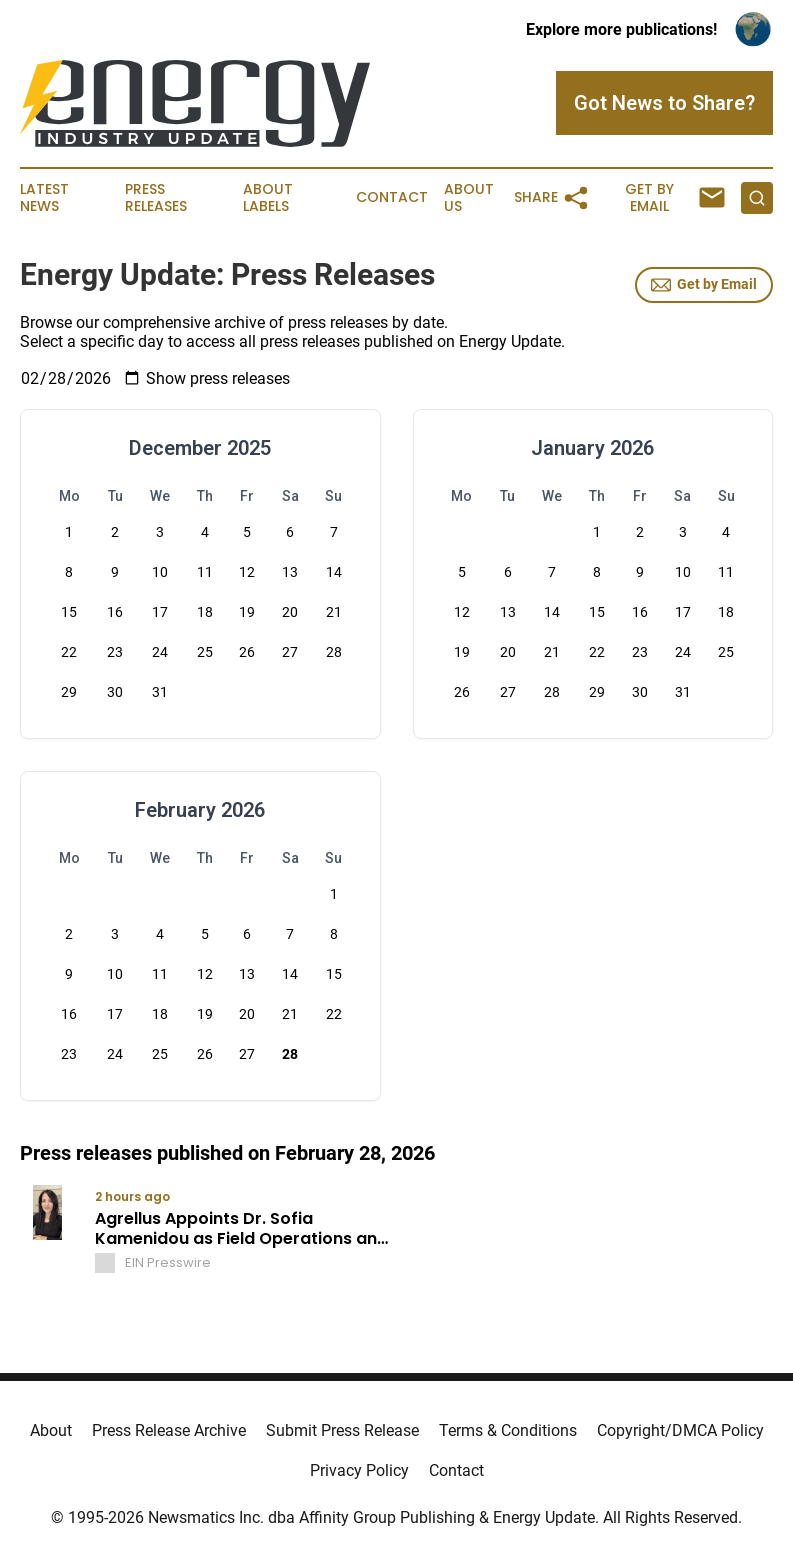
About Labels (268, 198)
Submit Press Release (342, 1430)
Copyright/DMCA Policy (680, 1430)
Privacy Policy (359, 1470)
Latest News (44, 198)
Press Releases (156, 198)
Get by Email (704, 285)
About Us (469, 198)
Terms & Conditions (508, 1430)
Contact (392, 197)
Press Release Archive (169, 1430)
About (51, 1430)
